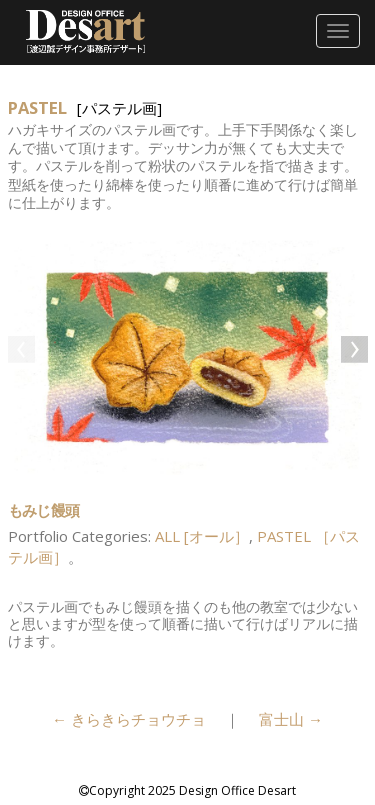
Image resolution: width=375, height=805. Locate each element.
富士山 (291, 719)
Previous (23, 351)
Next (353, 351)
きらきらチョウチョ (129, 719)
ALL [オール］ (202, 536)
